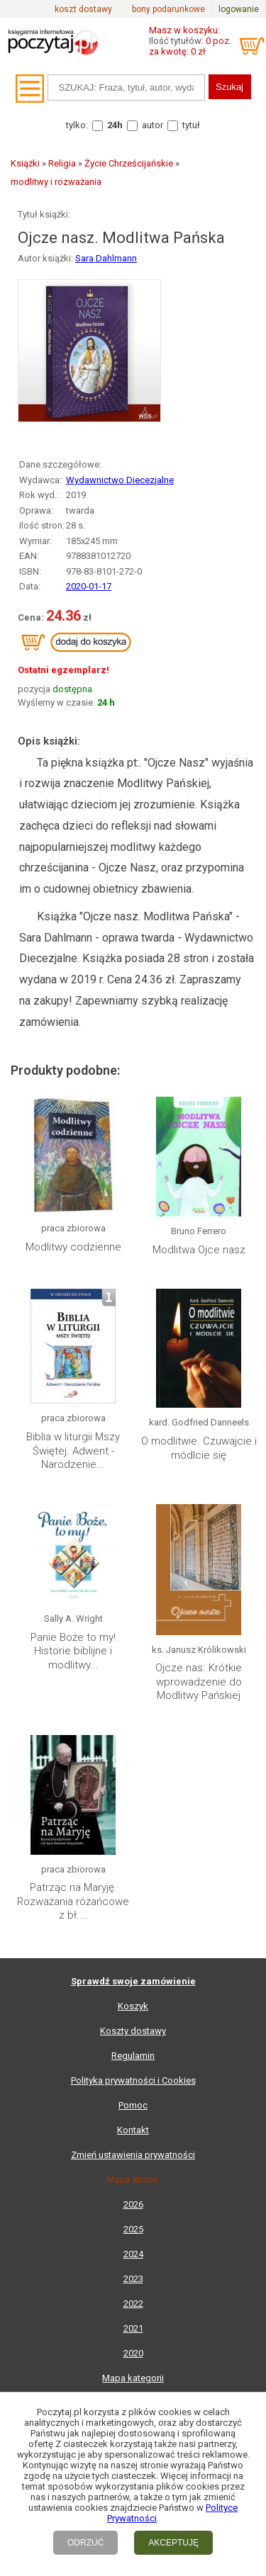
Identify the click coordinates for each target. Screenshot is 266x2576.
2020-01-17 (88, 586)
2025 (133, 2229)
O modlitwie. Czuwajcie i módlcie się (199, 1448)
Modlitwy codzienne (73, 1247)
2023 (133, 2278)
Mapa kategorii (133, 2378)
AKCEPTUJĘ (173, 2543)
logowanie (238, 9)
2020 (133, 2353)
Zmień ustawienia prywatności (133, 2155)
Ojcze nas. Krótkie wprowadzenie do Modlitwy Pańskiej (198, 1681)
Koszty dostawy (133, 2031)
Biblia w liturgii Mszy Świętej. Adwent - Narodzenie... (73, 1450)
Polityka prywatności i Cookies (133, 2080)
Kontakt (133, 2130)
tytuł (191, 125)
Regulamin (133, 2055)
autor (152, 125)
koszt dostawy (83, 9)
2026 (133, 2204)
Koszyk (133, 2006)
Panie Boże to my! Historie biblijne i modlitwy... (73, 1651)
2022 (133, 2303)
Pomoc (133, 2105)
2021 (133, 2328)
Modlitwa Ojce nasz (199, 1249)
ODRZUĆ (85, 2543)
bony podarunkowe (168, 9)
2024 (133, 2254)
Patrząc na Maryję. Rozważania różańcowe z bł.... (73, 1901)
